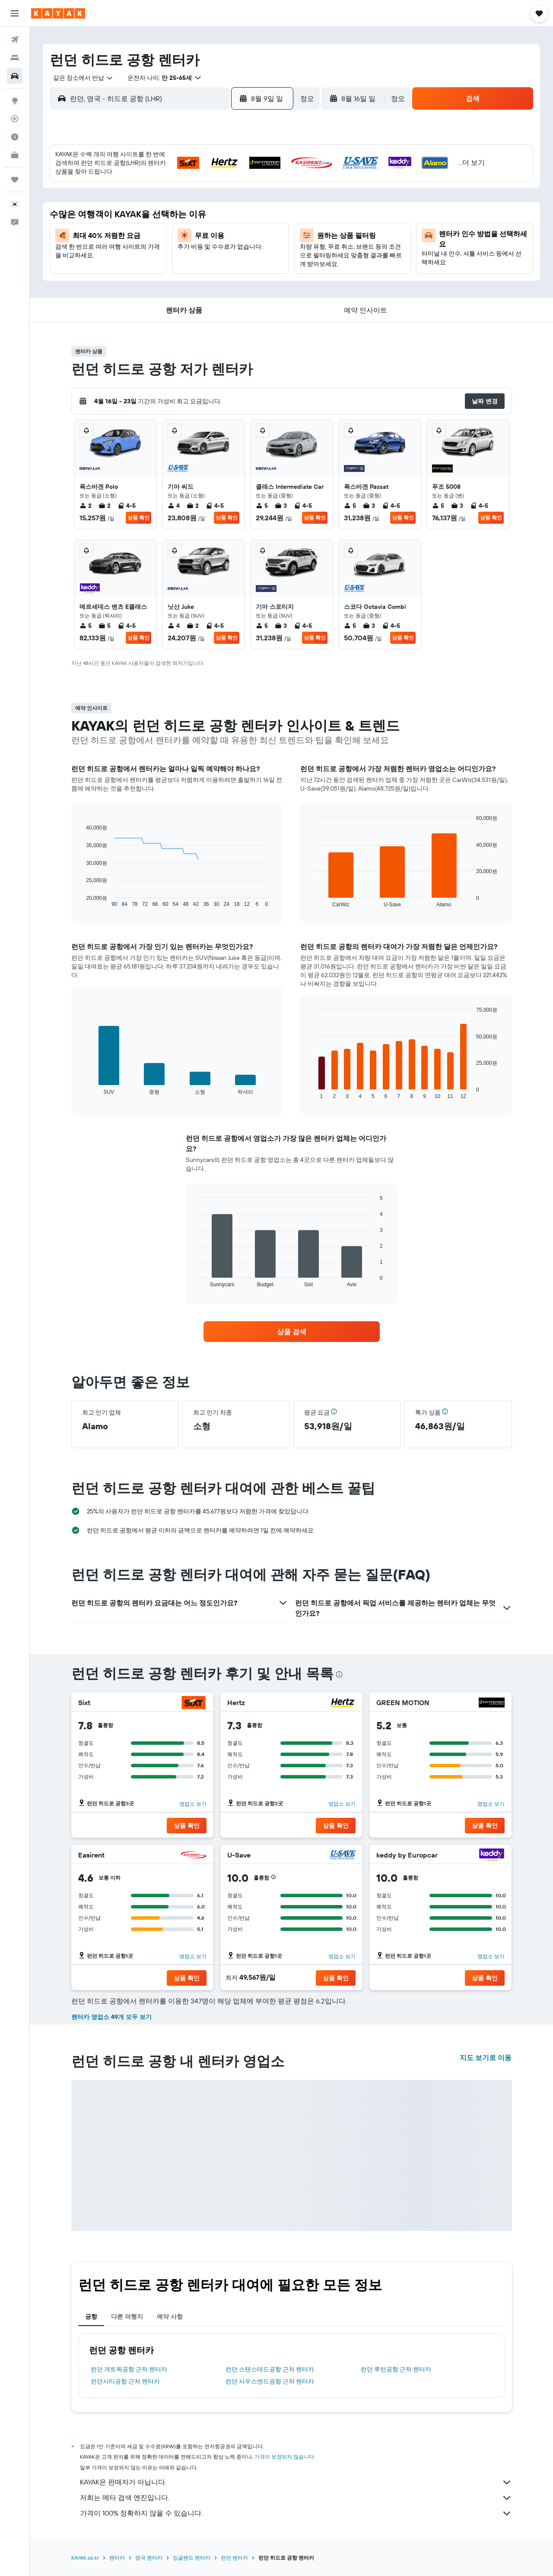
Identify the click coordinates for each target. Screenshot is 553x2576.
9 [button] (262, 200)
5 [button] (179, 200)
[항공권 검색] (14, 39)
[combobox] (80, 77)
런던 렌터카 (234, 2557)
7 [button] (220, 200)
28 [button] (221, 262)
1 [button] (241, 179)
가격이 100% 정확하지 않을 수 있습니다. (296, 2513)
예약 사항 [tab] (170, 2316)
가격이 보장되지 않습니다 (284, 2456)
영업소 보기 (193, 1804)
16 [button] (262, 220)
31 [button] (138, 282)
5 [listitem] (262, 506)
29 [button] (241, 262)
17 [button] (138, 241)
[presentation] (339, 1674)
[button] (14, 13)
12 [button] (179, 220)
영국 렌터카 (148, 2557)
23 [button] (262, 241)
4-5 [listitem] (127, 506)
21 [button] (221, 241)
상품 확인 (138, 517)
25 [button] (158, 262)
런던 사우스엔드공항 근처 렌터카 (270, 2381)
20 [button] (200, 241)
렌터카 (117, 2557)
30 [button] (262, 262)
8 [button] (242, 200)
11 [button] (158, 220)
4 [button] (159, 200)
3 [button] (138, 200)
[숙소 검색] (14, 57)
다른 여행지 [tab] (127, 2316)
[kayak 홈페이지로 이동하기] (58, 13)
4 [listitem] (174, 506)
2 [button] (262, 179)
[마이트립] (14, 179)
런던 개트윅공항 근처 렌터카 (129, 2369)
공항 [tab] (91, 2316)
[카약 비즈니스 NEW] (14, 155)
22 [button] (241, 241)
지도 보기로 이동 (486, 2057)
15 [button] (241, 220)
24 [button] (138, 262)
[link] (291, 1331)
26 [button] (179, 262)
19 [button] (179, 241)
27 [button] (200, 262)
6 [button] (200, 200)
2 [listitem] (85, 506)
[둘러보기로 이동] (14, 100)
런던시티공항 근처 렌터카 (125, 2381)
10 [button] (138, 220)
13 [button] (200, 220)
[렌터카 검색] (14, 76)
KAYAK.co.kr (85, 2557)
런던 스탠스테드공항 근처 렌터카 (270, 2369)
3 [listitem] (281, 506)
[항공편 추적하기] (14, 118)
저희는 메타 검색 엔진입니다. (296, 2498)
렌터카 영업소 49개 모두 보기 (111, 2017)
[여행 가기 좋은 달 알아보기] (14, 137)
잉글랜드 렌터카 (191, 2557)
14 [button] (221, 220)
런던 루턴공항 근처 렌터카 (396, 2369)
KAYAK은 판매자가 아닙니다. (296, 2482)
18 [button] (159, 241)
